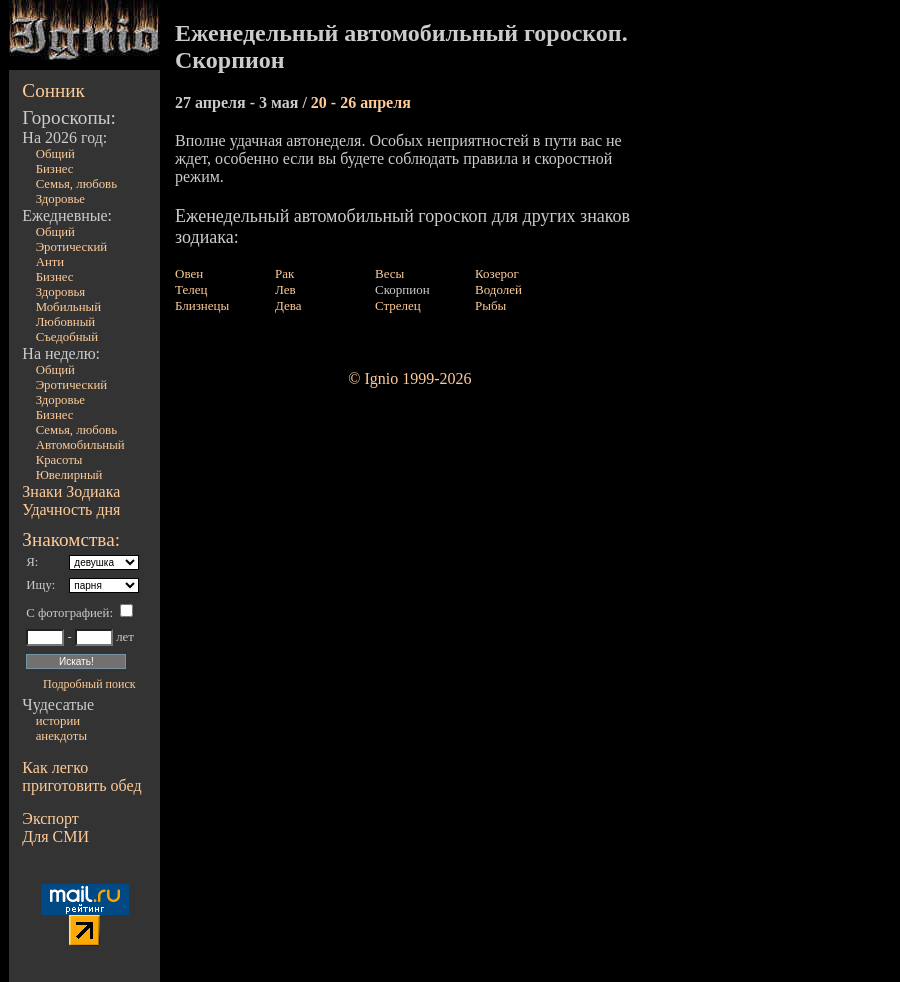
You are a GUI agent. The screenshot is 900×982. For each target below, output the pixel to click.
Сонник (53, 90)
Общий (55, 154)
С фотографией (67, 613)
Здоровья (61, 292)
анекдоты (61, 736)
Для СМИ (55, 836)
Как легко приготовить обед (81, 776)
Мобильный (68, 307)
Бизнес (55, 169)
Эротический (72, 247)
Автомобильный (80, 445)
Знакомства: (71, 539)
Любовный (66, 322)
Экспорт (50, 818)
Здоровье (60, 199)
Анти (50, 262)
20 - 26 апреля (361, 102)
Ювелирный (69, 475)
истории (58, 721)
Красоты (59, 460)
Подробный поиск (89, 684)
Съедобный (67, 337)
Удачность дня (71, 509)
